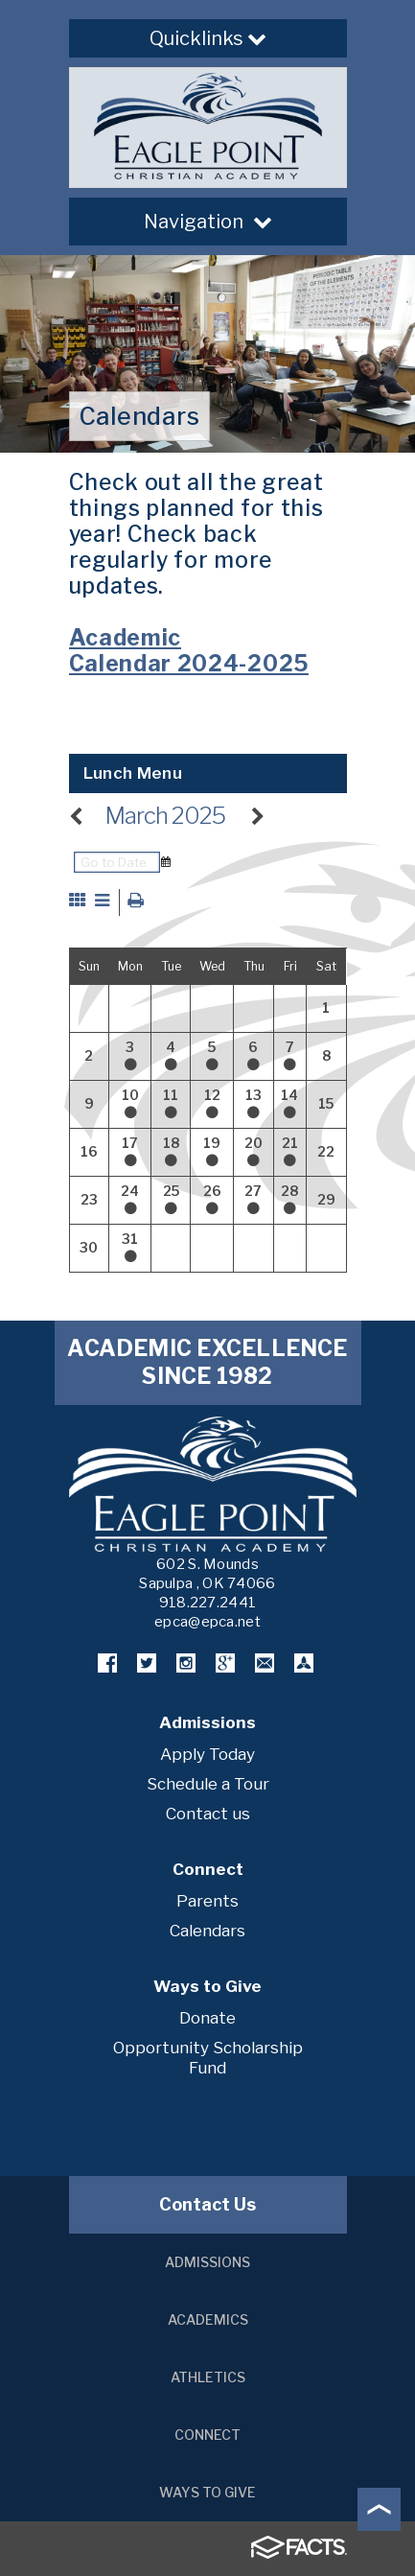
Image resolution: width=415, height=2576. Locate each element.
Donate (207, 2017)
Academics (208, 2319)
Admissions (207, 2262)
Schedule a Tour (208, 1783)
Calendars (207, 1930)
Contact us (208, 1813)
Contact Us (207, 2204)
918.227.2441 (208, 1602)
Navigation (208, 221)
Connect (207, 2434)
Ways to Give (207, 2492)
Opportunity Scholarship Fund (208, 2057)
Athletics (208, 2377)
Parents (207, 1900)
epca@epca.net (207, 1621)
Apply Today (207, 1754)
